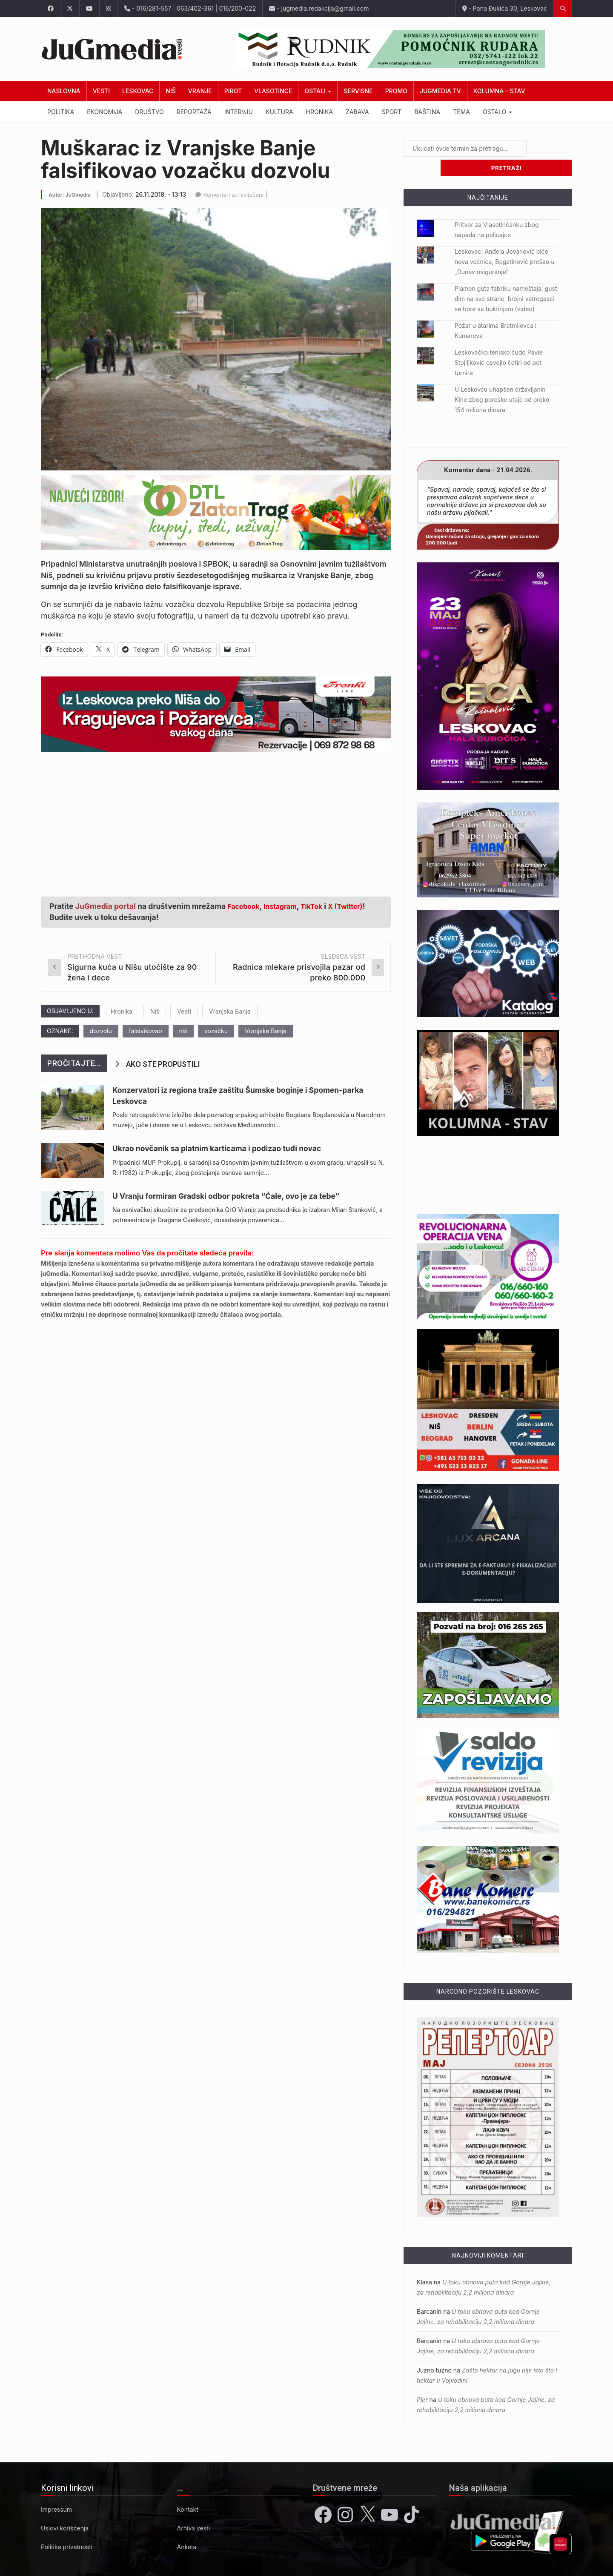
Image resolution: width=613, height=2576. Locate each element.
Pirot (233, 91)
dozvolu (101, 1030)
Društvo (149, 111)
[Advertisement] (216, 820)
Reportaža (194, 111)
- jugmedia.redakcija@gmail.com (319, 8)
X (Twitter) (357, 906)
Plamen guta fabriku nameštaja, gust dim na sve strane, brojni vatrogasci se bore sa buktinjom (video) (506, 279)
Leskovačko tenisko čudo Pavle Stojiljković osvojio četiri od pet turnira (499, 343)
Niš (170, 91)
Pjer (422, 2380)
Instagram (285, 906)
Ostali (317, 91)
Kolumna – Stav (499, 91)
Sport (392, 111)
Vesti (101, 91)
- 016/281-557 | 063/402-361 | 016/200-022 (190, 8)
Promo (396, 91)
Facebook (246, 906)
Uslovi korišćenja (65, 2508)
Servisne (358, 91)
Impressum (56, 2489)
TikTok (320, 906)
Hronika (319, 111)
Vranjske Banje (265, 1030)
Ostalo (497, 111)
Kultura (279, 111)
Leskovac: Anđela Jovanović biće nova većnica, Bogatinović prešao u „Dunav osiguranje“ (505, 242)
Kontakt (187, 2489)
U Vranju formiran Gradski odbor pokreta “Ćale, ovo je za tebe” (225, 1196)
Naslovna (63, 91)
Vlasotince (273, 91)
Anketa (187, 2527)
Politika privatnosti (66, 2527)
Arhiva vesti (193, 2508)
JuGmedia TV (440, 91)
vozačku (216, 1030)
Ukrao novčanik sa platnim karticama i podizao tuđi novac (216, 1148)
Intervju (238, 111)
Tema (461, 111)
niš (183, 1030)
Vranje (200, 91)
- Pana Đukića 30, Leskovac (504, 8)
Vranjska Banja (230, 1011)
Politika (60, 111)
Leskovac (137, 91)
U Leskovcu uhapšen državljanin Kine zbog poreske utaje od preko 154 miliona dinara (502, 380)
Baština (427, 111)
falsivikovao (145, 1030)
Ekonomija (104, 111)
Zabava (357, 111)
